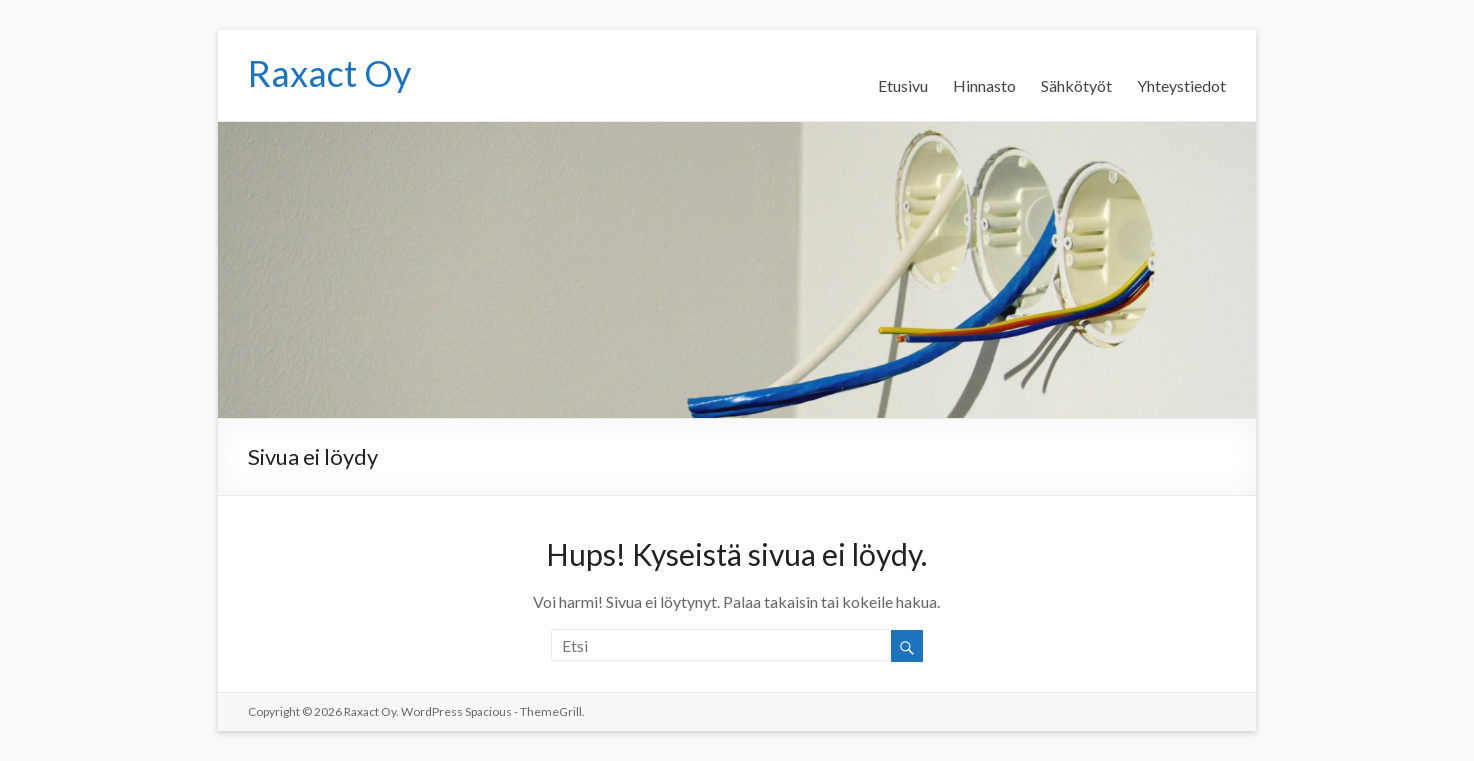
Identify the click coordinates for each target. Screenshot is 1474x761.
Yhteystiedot (1181, 85)
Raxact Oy (329, 73)
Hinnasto (984, 85)
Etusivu (903, 85)
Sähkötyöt (1076, 85)
